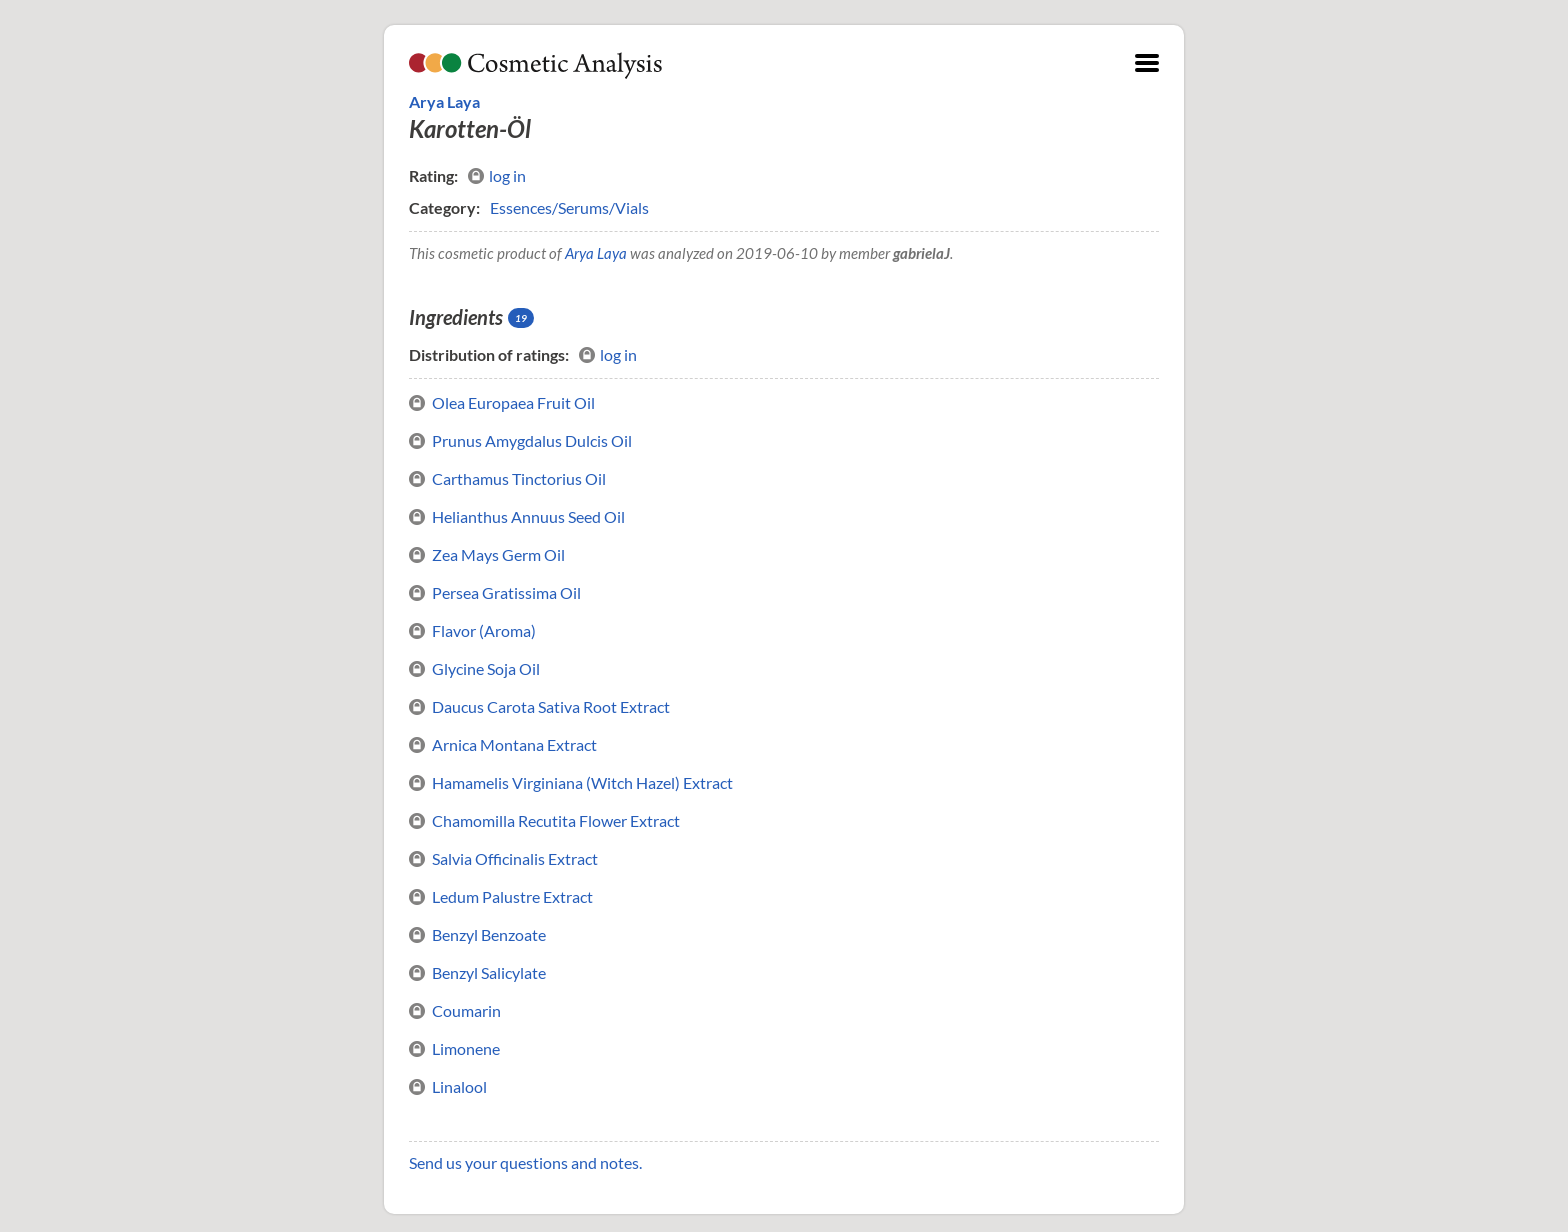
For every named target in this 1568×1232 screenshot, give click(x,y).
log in (497, 176)
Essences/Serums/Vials (569, 207)
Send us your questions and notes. (525, 1162)
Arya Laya (444, 101)
